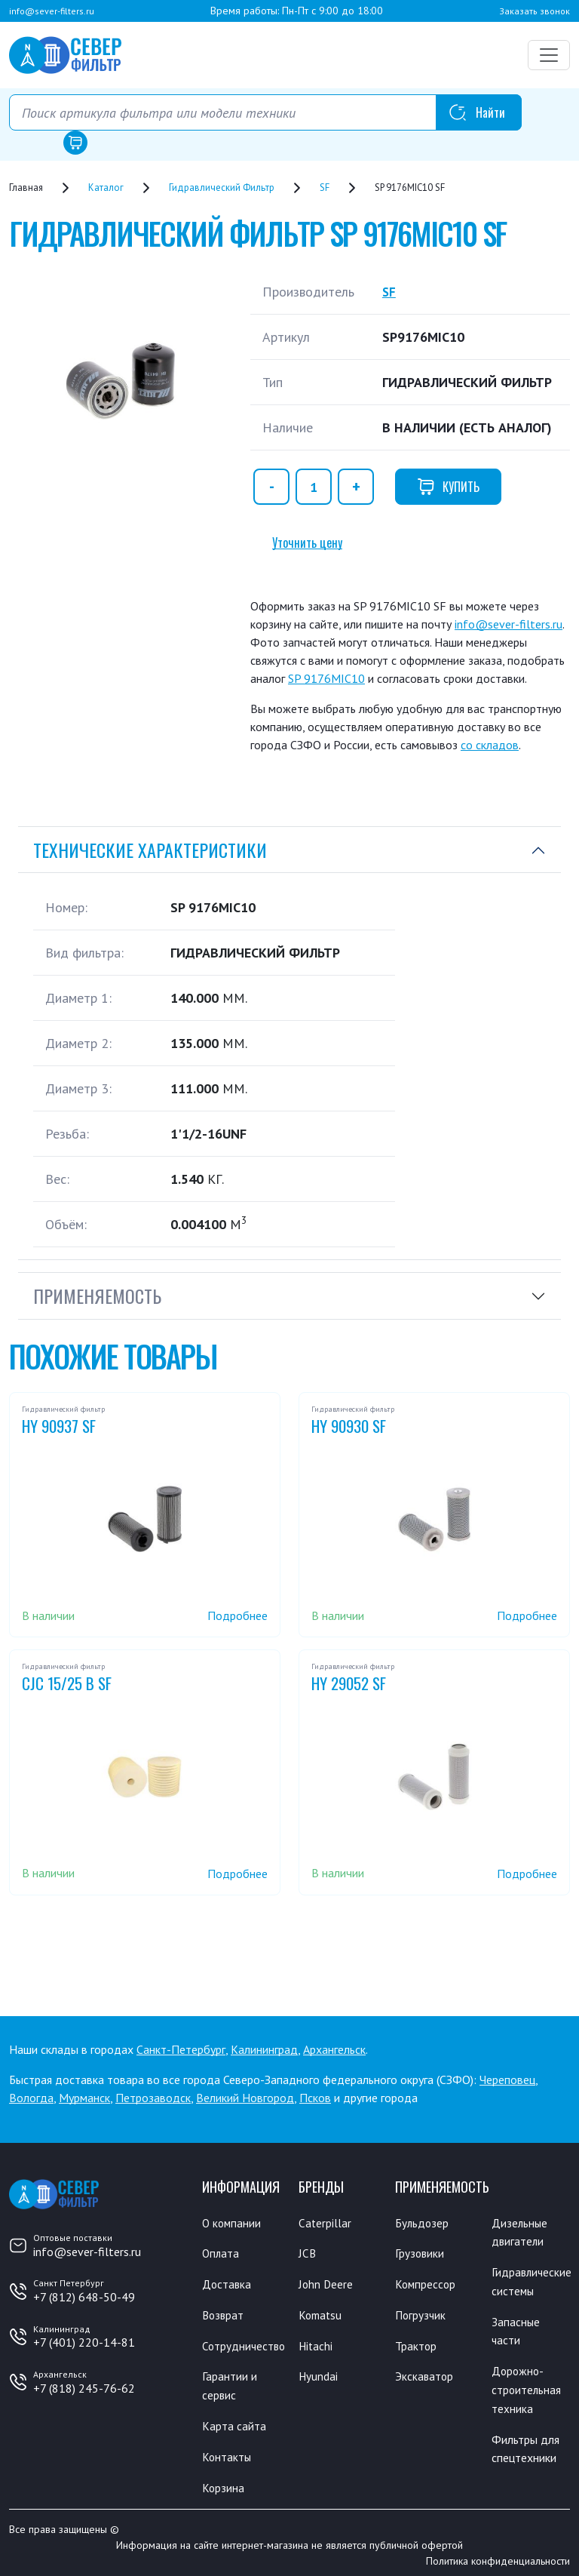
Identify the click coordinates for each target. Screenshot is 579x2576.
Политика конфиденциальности (498, 2555)
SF (389, 291)
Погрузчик (421, 2313)
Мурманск (84, 2097)
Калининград (264, 2049)
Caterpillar (325, 2222)
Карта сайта (234, 2422)
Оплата (221, 2253)
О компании (232, 2222)
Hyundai (319, 2373)
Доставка (227, 2283)
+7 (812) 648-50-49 (84, 2296)
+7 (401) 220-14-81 (84, 2342)
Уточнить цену (307, 542)
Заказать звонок (534, 11)
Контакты (227, 2452)
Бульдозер (422, 2222)
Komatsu (322, 2313)
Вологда (31, 2097)
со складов (490, 744)
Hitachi (316, 2343)
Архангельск (334, 2049)
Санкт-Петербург (180, 2049)
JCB (308, 2253)
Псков (315, 2097)
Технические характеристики (150, 849)
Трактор (416, 2343)
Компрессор (426, 2283)
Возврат (224, 2313)
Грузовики (420, 2253)
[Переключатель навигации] (549, 55)
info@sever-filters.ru (51, 11)
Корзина (223, 2482)
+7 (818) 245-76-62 (84, 2388)
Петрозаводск (153, 2097)
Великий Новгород (245, 2097)
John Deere (326, 2283)
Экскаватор (425, 2373)
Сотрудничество (245, 2343)
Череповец (507, 2079)
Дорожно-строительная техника (527, 2386)
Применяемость (97, 1295)
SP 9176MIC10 (326, 678)
